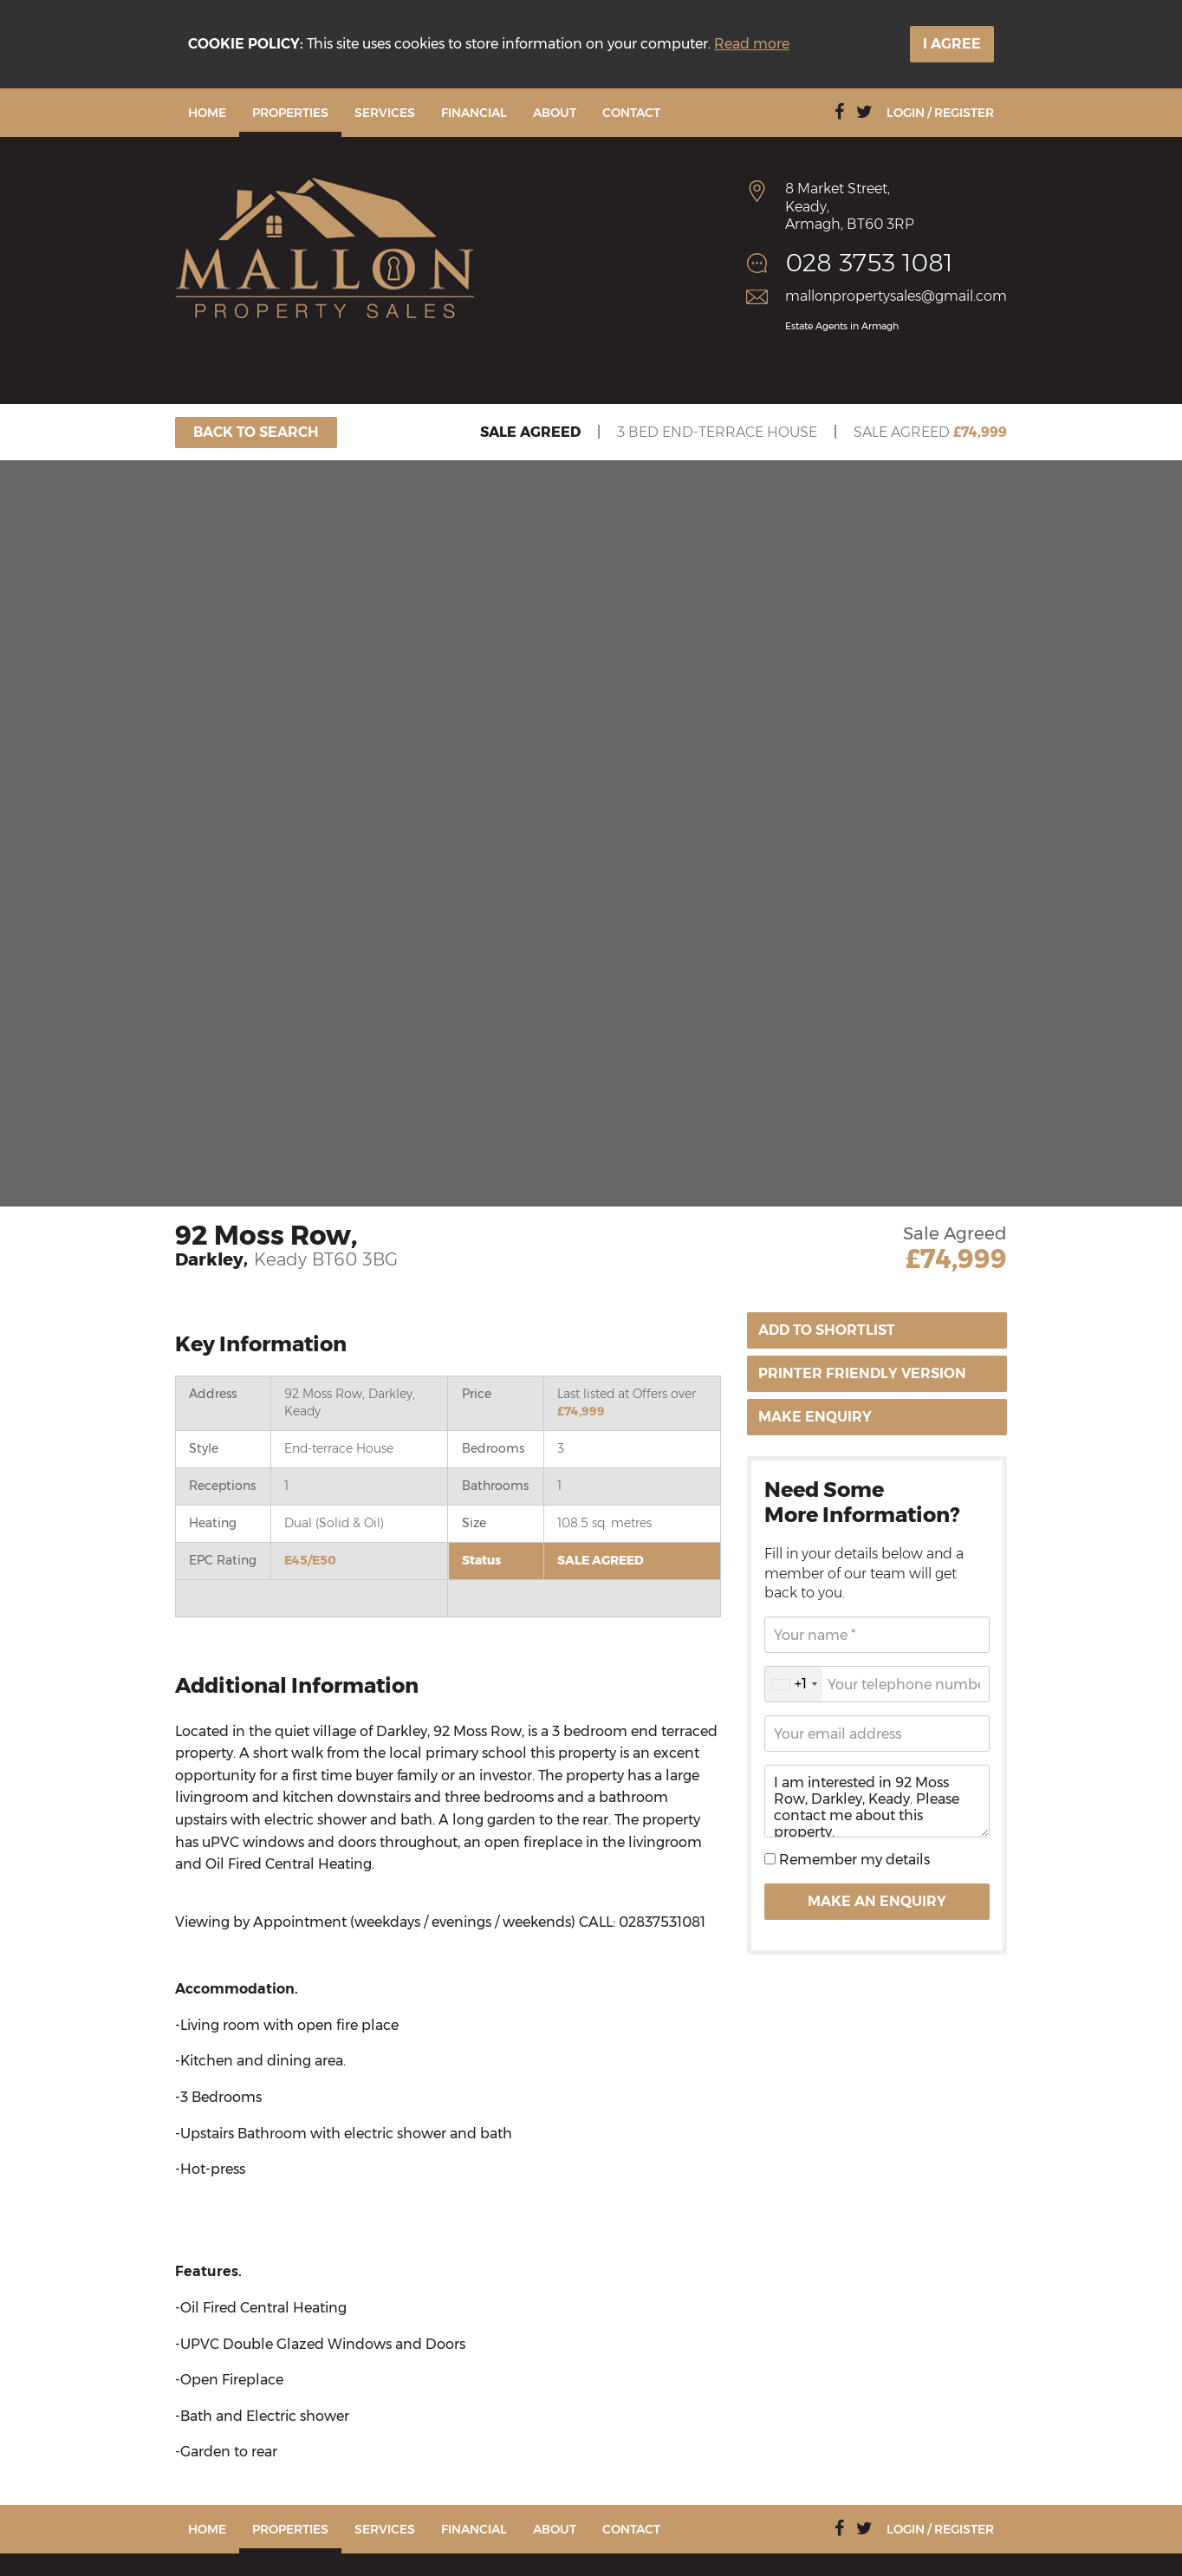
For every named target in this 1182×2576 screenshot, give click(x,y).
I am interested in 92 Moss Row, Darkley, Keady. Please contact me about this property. (877, 1801)
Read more (751, 44)
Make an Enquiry (877, 1901)
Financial (474, 112)
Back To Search (256, 432)
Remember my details (853, 1859)
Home (207, 112)
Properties (290, 112)
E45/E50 (310, 1560)
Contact (631, 112)
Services (384, 112)
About (554, 112)
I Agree (952, 44)
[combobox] (793, 1684)
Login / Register (940, 112)
